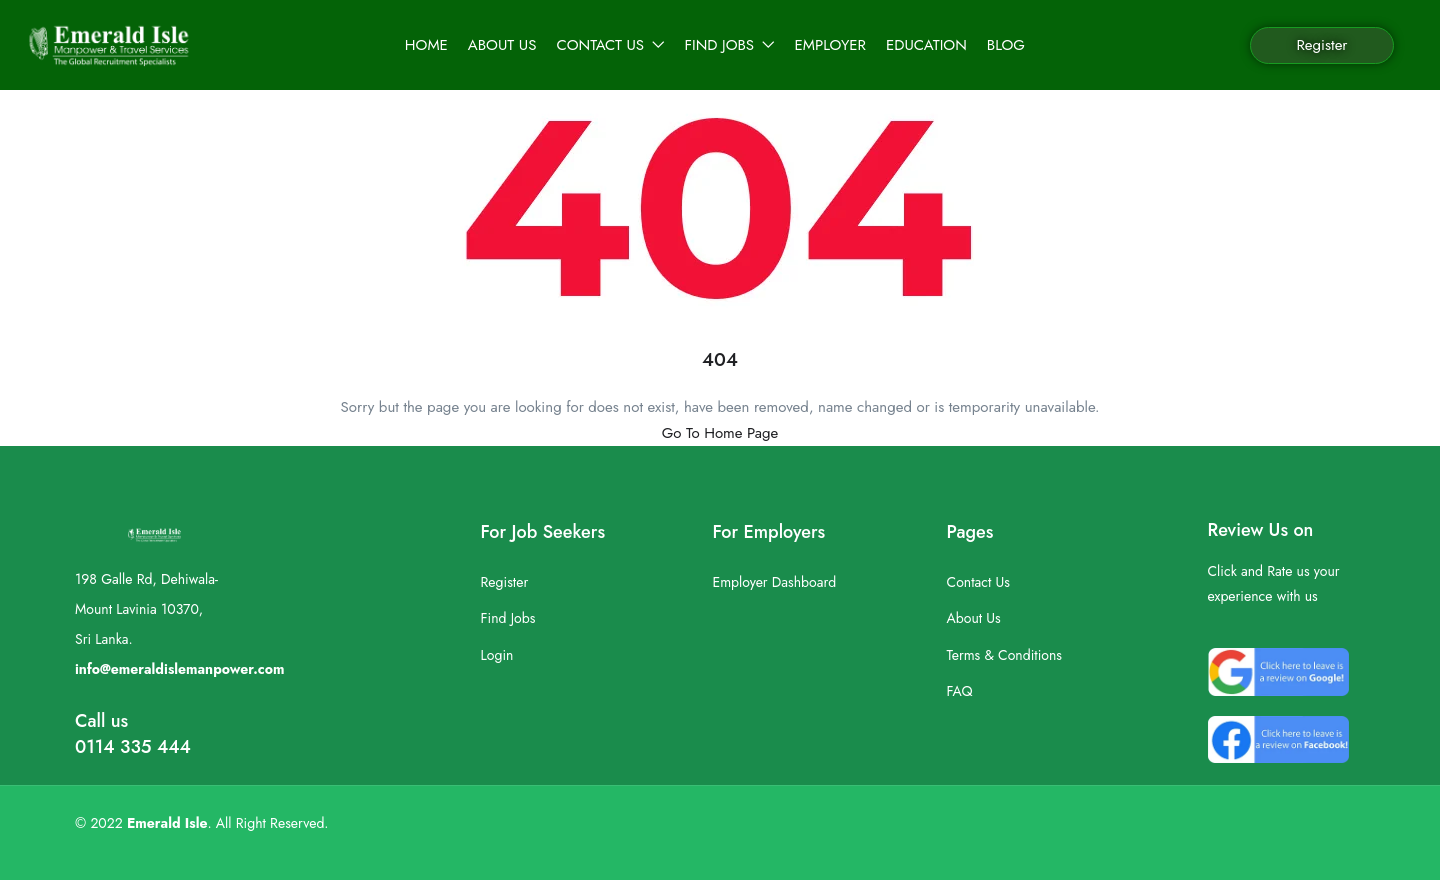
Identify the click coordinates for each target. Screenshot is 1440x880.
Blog (1006, 45)
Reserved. (299, 823)
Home (426, 45)
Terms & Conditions (1004, 655)
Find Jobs (730, 45)
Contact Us (610, 45)
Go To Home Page (720, 433)
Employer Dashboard (774, 582)
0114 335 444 (133, 747)
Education (926, 45)
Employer (830, 45)
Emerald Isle (167, 823)
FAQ (960, 691)
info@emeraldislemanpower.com (179, 669)
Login (497, 655)
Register (1321, 45)
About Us (502, 45)
